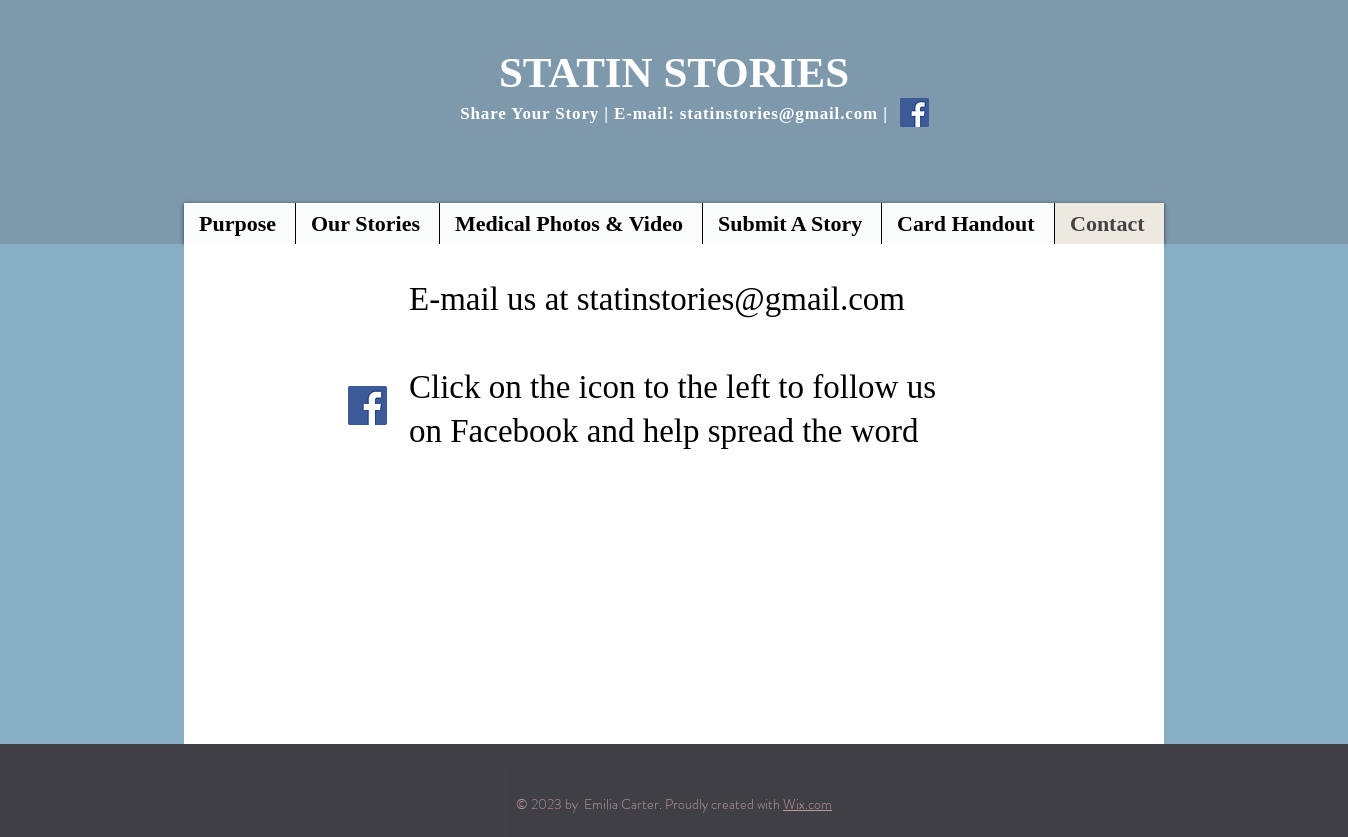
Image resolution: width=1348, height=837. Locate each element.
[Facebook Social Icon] (914, 112)
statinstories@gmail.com (741, 299)
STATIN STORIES (674, 72)
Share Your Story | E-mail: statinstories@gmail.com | (673, 113)
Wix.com (807, 804)
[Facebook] (367, 405)
